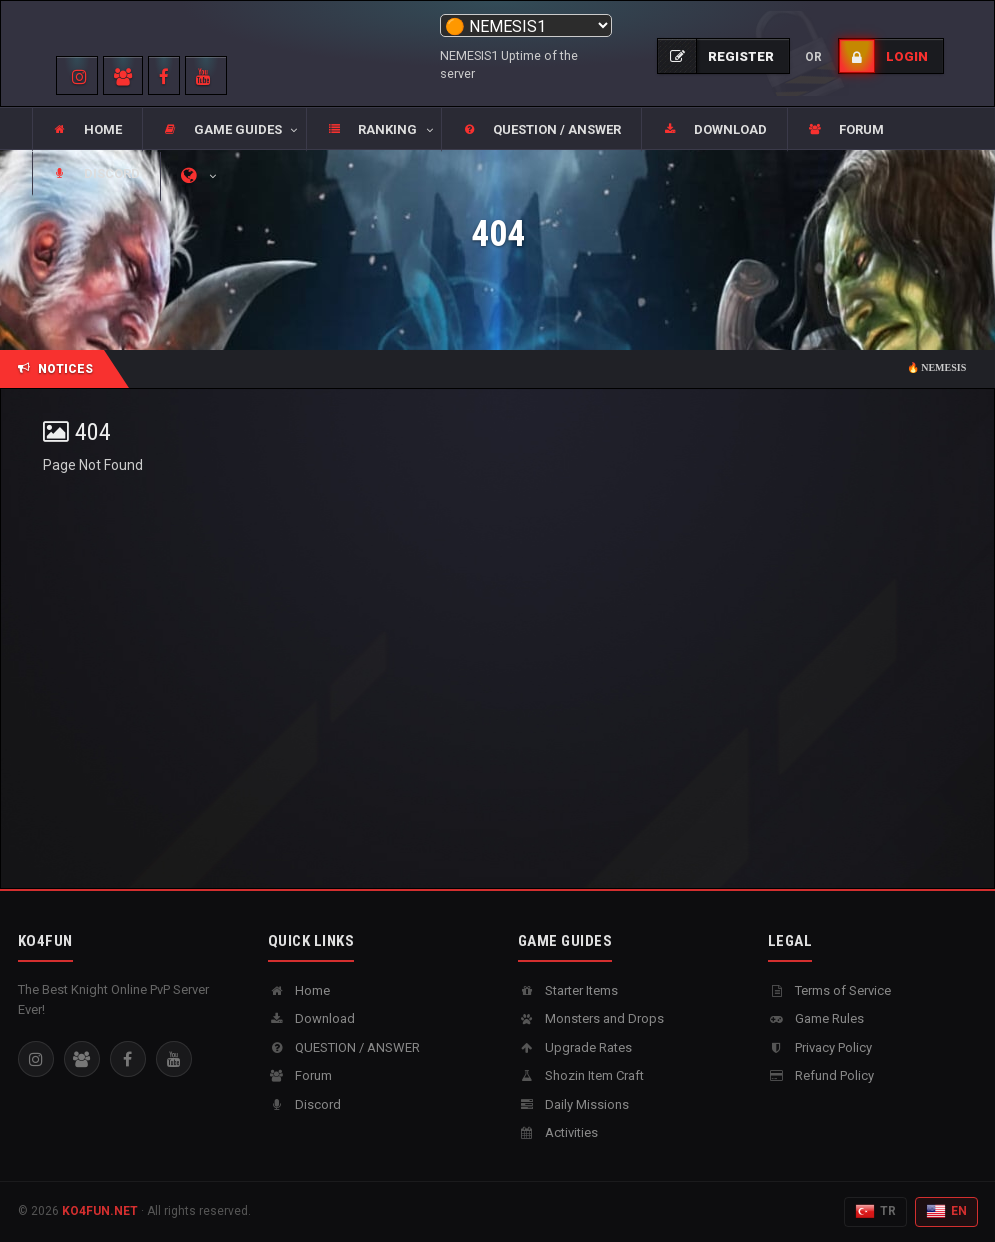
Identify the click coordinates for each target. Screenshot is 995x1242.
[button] (224, 130)
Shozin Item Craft (581, 1075)
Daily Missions (573, 1104)
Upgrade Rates (575, 1047)
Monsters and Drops (591, 1018)
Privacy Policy (820, 1047)
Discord (304, 1104)
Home (299, 990)
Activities (558, 1132)
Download (311, 1018)
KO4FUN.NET (100, 1211)
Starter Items (568, 990)
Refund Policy (821, 1075)
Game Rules (816, 1018)
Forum (300, 1075)
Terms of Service (829, 990)
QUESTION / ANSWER (344, 1047)
